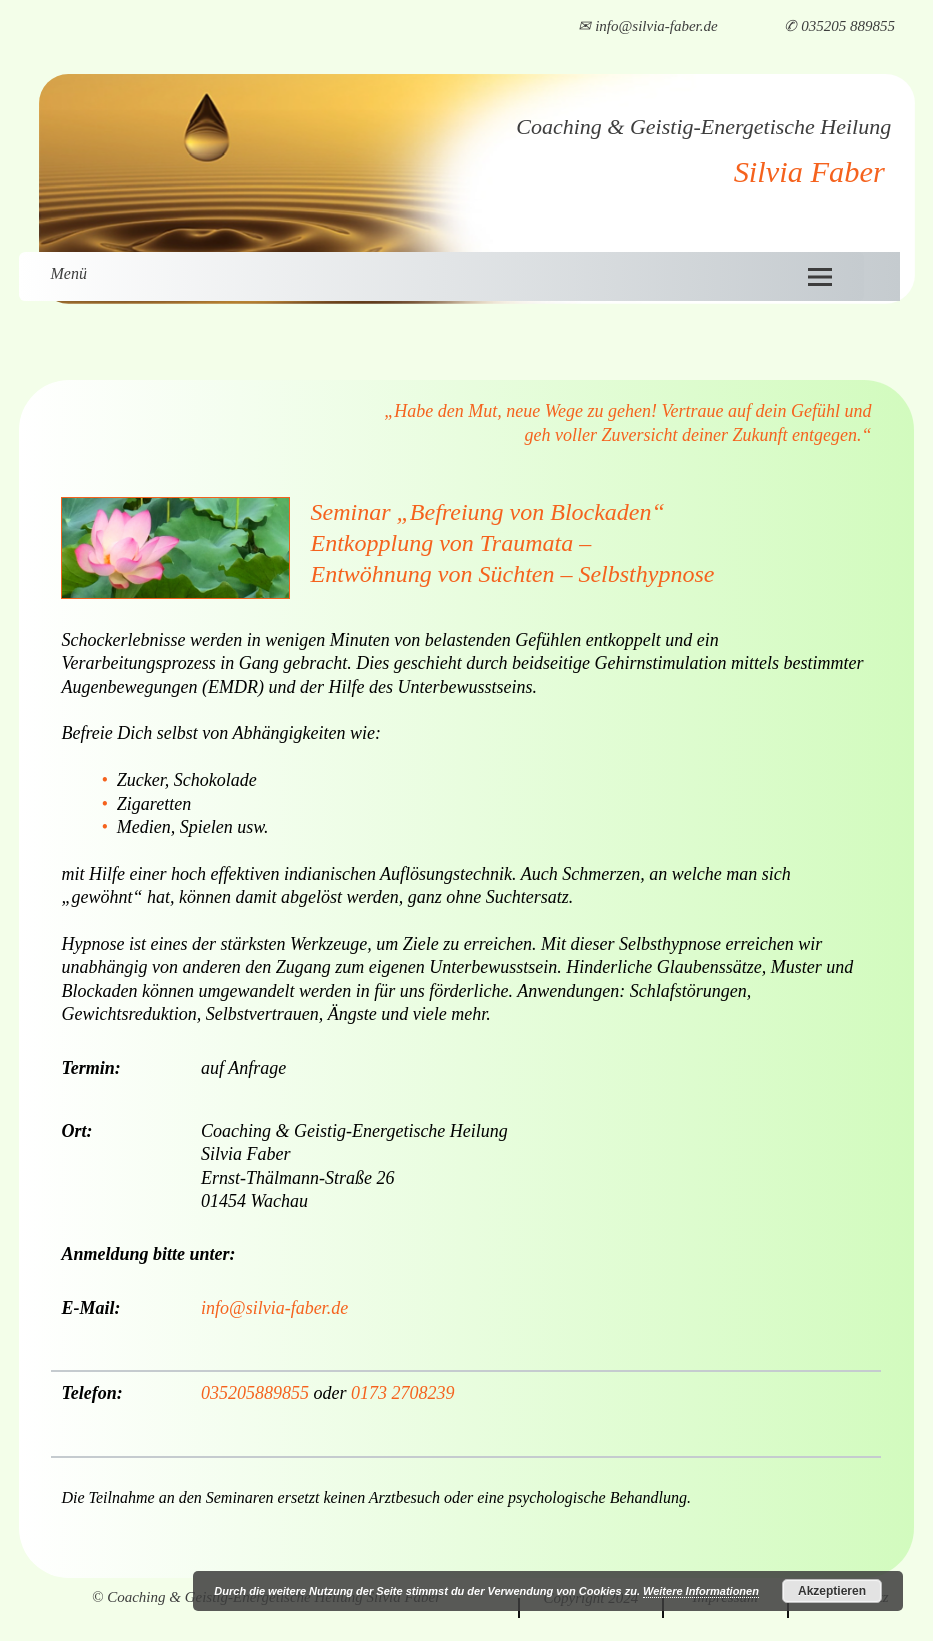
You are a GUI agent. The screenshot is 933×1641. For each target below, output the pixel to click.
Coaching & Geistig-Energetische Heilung (703, 126)
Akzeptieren (832, 1591)
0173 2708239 (403, 1393)
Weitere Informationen (701, 1591)
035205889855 (255, 1393)
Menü (69, 273)
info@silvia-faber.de (274, 1308)
